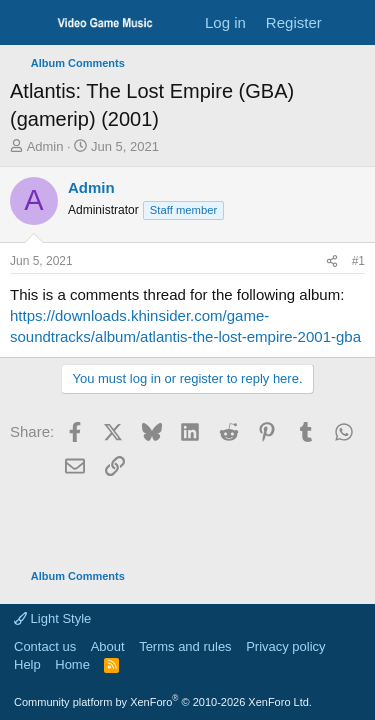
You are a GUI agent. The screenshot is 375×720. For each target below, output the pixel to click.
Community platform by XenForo (163, 702)
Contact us (45, 646)
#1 (358, 261)
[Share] (332, 261)
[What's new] (351, 22)
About (108, 646)
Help (27, 664)
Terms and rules (185, 646)
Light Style (52, 618)
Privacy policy (285, 646)
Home (72, 664)
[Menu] (27, 23)
